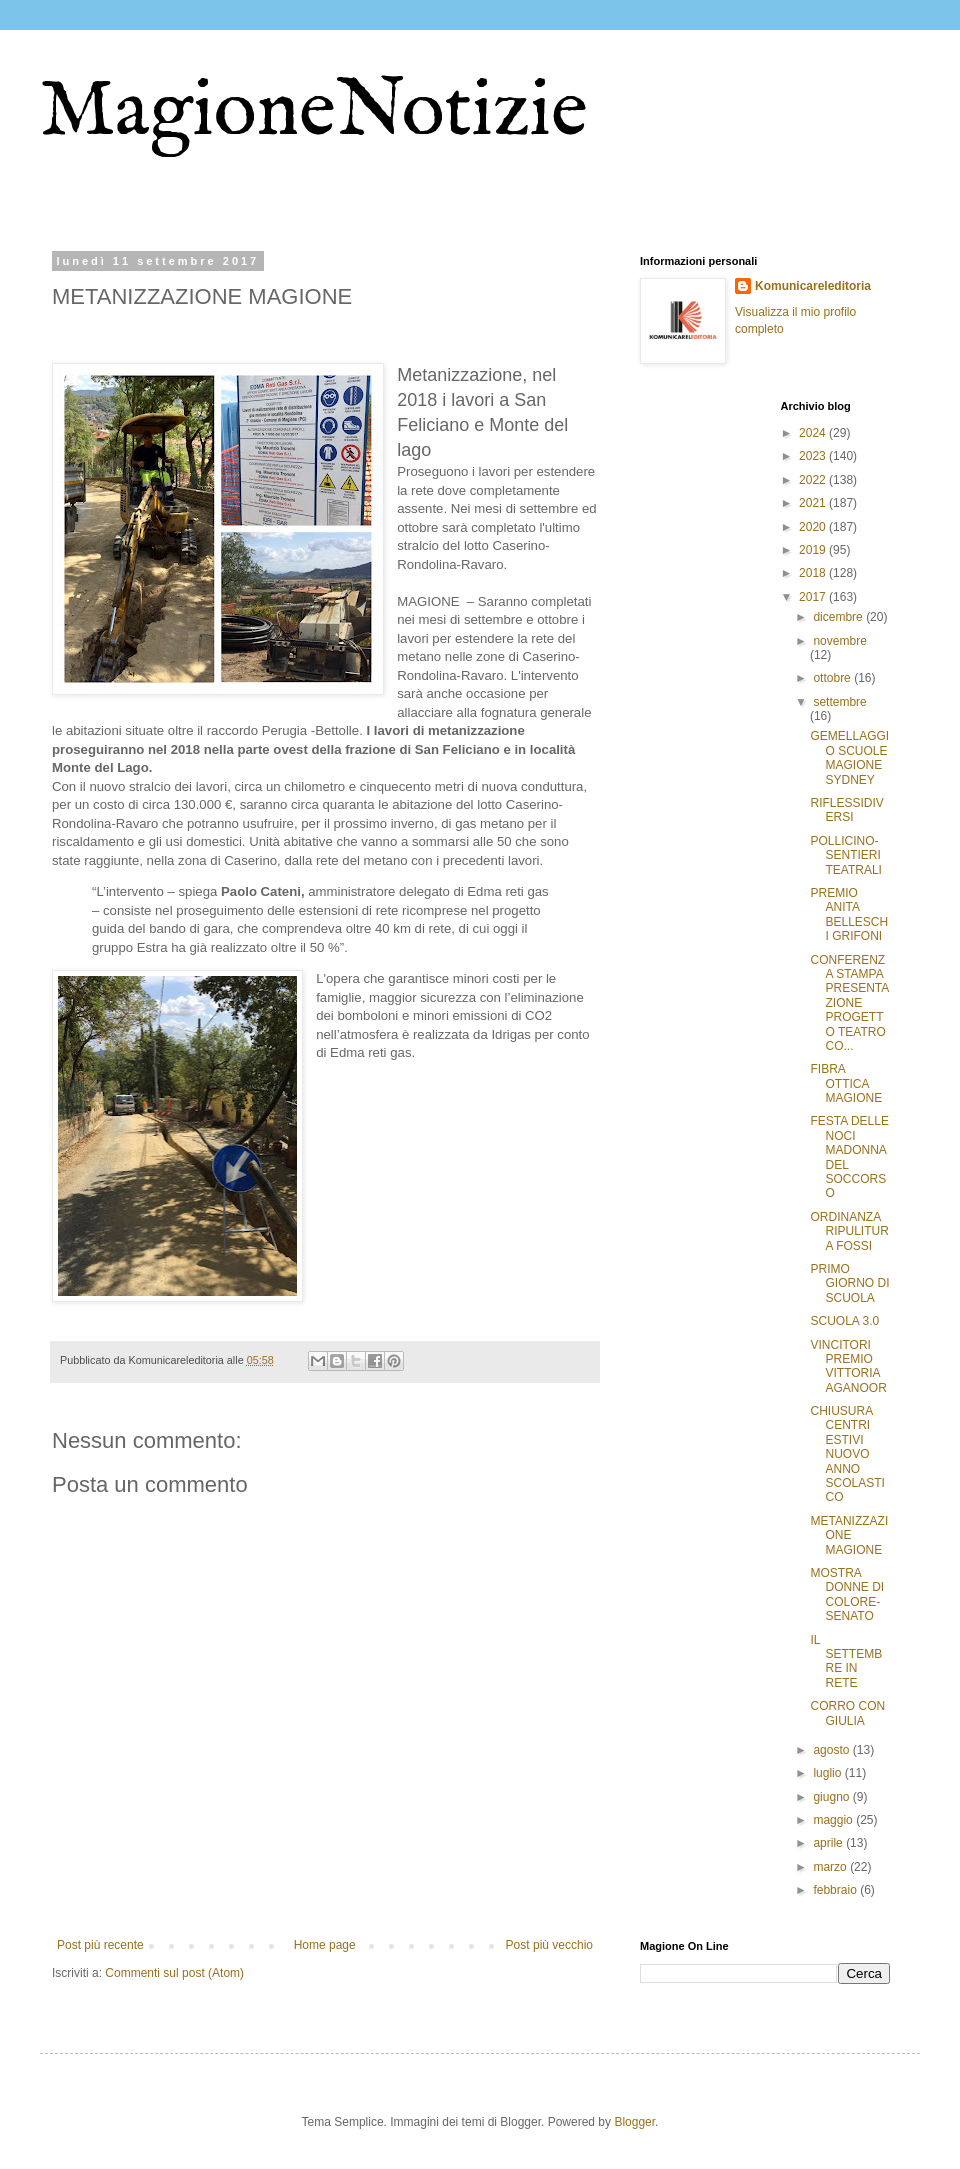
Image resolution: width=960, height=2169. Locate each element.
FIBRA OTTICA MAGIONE (846, 1083)
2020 (814, 527)
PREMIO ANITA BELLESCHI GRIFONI (849, 914)
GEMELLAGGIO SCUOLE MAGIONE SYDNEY (849, 757)
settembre (839, 702)
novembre (839, 641)
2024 (814, 433)
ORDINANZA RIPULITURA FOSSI (849, 1231)
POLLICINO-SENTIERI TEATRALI (845, 855)
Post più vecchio (549, 1945)
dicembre (839, 617)
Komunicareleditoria (813, 286)
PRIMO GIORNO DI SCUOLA (849, 1283)
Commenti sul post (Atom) (174, 1973)
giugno (832, 1797)
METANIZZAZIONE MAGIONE (849, 1535)
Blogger (634, 2122)
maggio (834, 1820)
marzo (831, 1867)
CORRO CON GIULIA (847, 1713)
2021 (814, 503)
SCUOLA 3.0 (844, 1321)
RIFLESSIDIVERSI (846, 810)
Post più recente (100, 1945)
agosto (832, 1750)
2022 (814, 480)
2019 (814, 550)
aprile (829, 1843)
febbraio (836, 1890)
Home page (325, 1945)
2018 (814, 573)
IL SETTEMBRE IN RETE (846, 1661)
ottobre (833, 678)
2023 (814, 456)
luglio (828, 1773)
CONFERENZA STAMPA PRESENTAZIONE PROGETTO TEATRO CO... (849, 1003)
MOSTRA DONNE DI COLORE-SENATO (847, 1594)
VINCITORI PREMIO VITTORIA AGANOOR (848, 1366)
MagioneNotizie (314, 112)
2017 (814, 597)
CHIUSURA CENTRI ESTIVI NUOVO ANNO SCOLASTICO (847, 1454)
